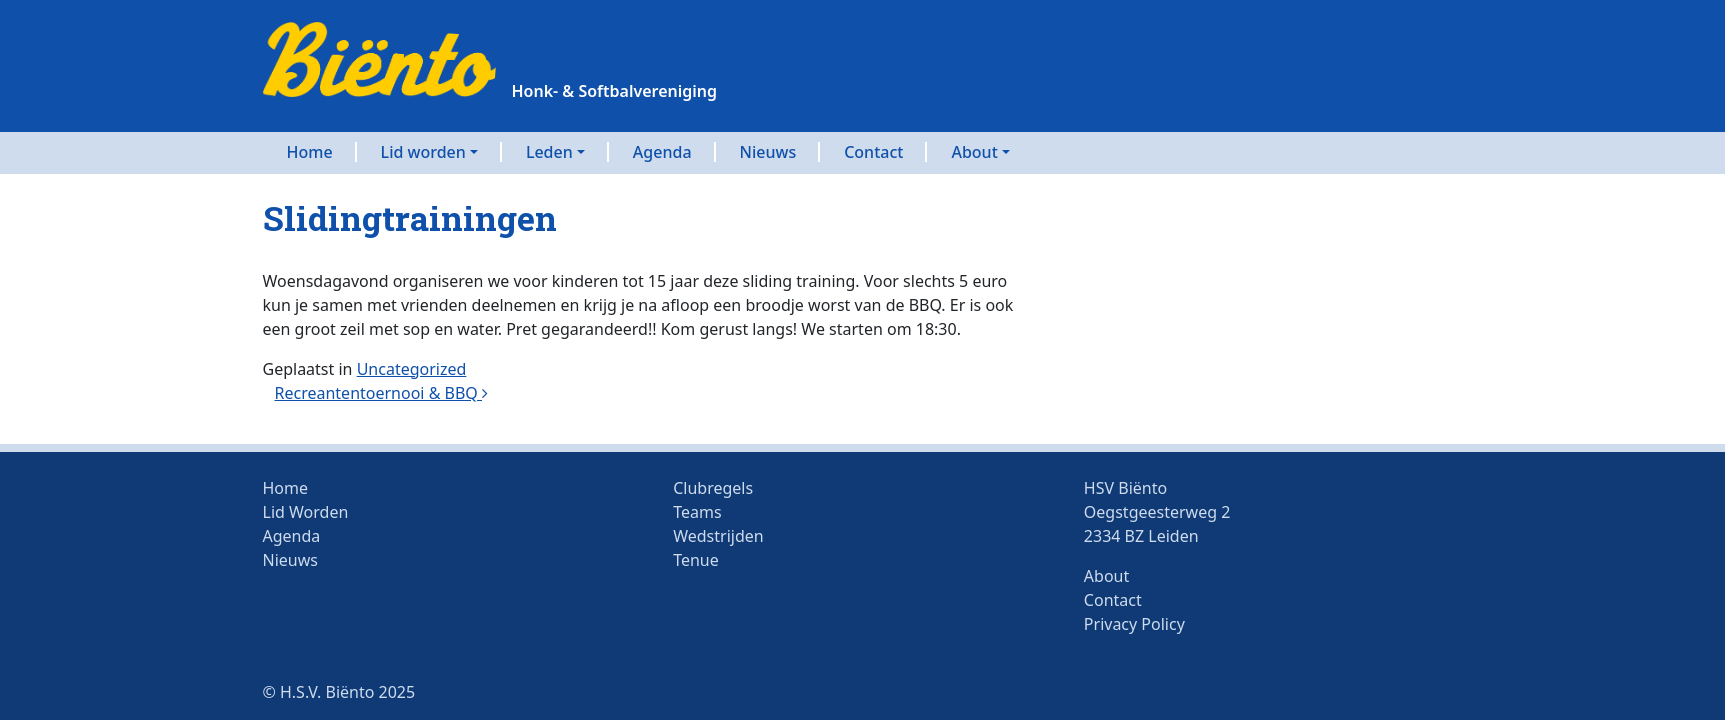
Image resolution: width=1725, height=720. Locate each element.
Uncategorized (412, 369)
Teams (697, 512)
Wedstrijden (718, 536)
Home (310, 152)
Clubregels (713, 488)
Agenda (662, 152)
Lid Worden (306, 512)
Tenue (696, 560)
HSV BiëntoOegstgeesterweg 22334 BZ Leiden (1157, 512)
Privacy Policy (1134, 624)
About (974, 152)
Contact (873, 152)
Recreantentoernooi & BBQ (381, 393)
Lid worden (423, 152)
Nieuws (768, 152)
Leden (549, 152)
